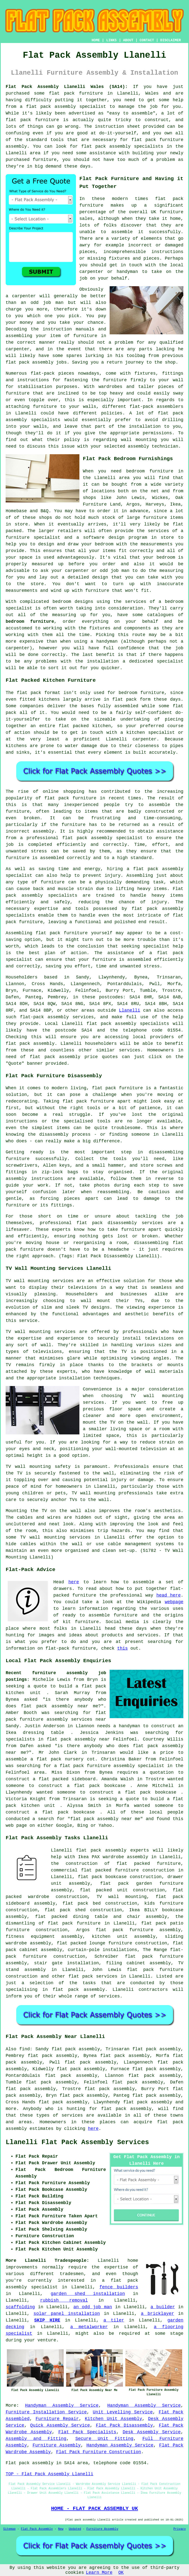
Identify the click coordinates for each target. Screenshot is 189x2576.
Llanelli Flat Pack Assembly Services (77, 2142)
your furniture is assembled (115, 959)
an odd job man (92, 2307)
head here (168, 1595)
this (122, 1648)
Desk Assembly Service (152, 2432)
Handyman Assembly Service (62, 2405)
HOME (96, 40)
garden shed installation (88, 2293)
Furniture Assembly (56, 2445)
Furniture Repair (57, 2418)
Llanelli (129, 1010)
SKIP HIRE (47, 2320)
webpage (174, 1601)
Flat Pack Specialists (87, 2432)
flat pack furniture (76, 93)
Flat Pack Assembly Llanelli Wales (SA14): (67, 86)
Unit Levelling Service (123, 2412)
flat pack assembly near (78, 1739)
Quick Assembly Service (60, 2425)
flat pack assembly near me (59, 1706)
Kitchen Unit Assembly (113, 2418)
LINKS (111, 40)
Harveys (154, 504)
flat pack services (92, 1976)
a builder (163, 2307)
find (24, 2049)
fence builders (119, 2287)
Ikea (175, 504)
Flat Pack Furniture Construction (98, 2451)
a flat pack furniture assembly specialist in (113, 1765)
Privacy (180, 2529)
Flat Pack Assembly (37, 2529)
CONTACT (147, 40)
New (60, 2529)
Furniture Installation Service (46, 2412)
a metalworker (89, 2326)
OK (121, 2572)
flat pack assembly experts (112, 1850)
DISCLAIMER (170, 40)
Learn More (99, 2572)
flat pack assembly (51, 106)
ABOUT (128, 40)
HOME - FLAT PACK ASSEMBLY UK (94, 2508)
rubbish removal (64, 2300)
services (109, 1996)
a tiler (113, 2320)
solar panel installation (66, 2313)
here (73, 1582)
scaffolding (20, 2307)
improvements (22, 2267)
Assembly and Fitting (36, 2438)
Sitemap (9, 2529)
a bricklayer (157, 2313)
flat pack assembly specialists (128, 1023)
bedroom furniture (30, 621)
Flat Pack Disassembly (124, 2425)
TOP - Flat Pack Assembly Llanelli (49, 2474)
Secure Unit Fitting (104, 2438)
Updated (75, 2529)
